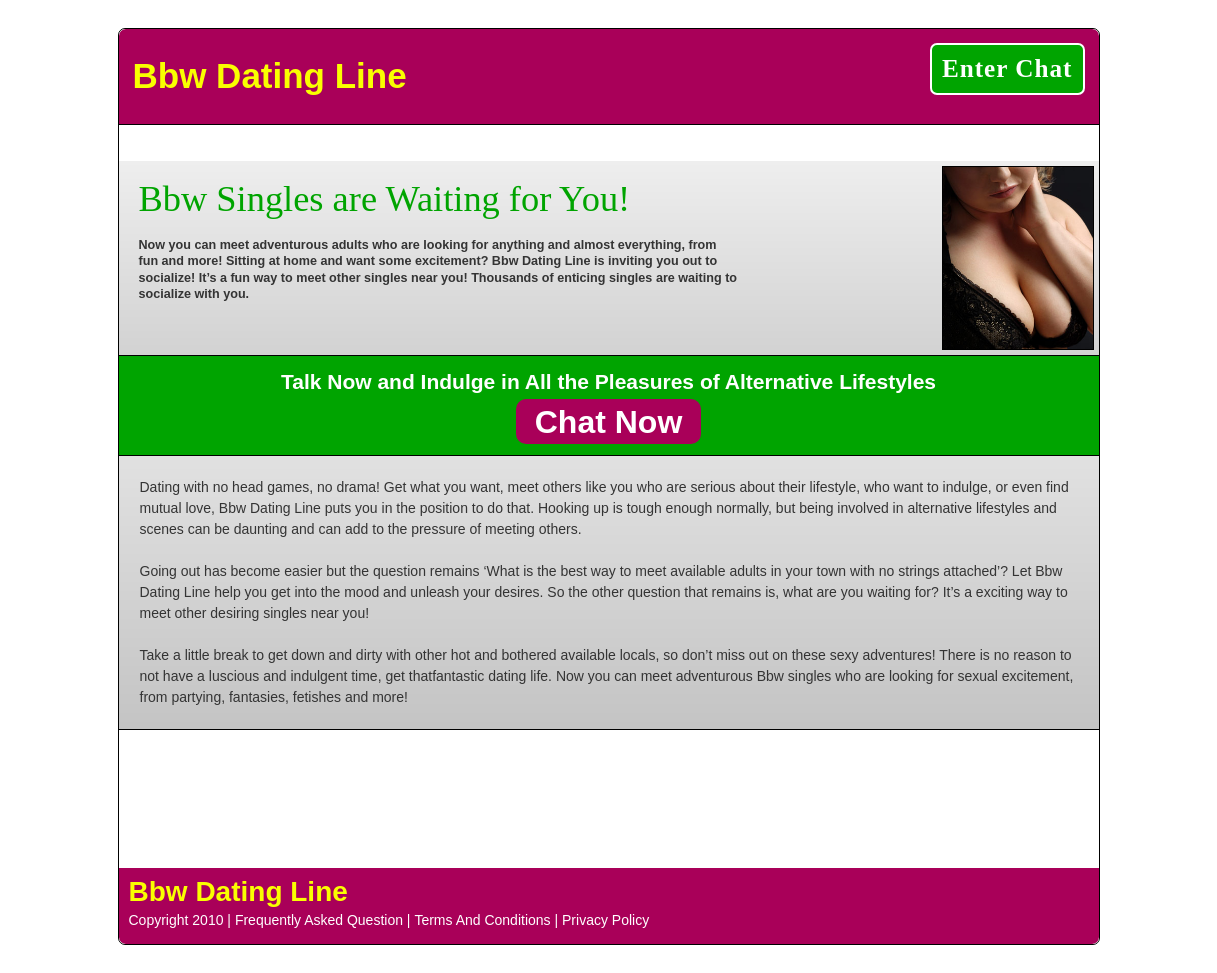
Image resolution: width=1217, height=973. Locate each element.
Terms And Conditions (482, 920)
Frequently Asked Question (319, 920)
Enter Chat (1007, 68)
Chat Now (609, 421)
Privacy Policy (605, 920)
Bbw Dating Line (270, 75)
